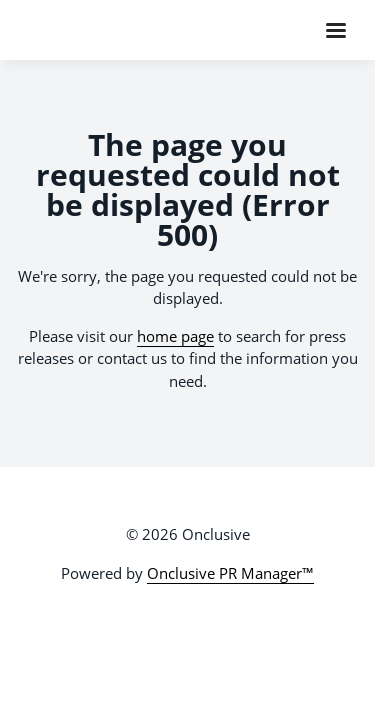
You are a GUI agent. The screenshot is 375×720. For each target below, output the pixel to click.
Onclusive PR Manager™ (230, 573)
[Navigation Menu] (336, 30)
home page (175, 336)
